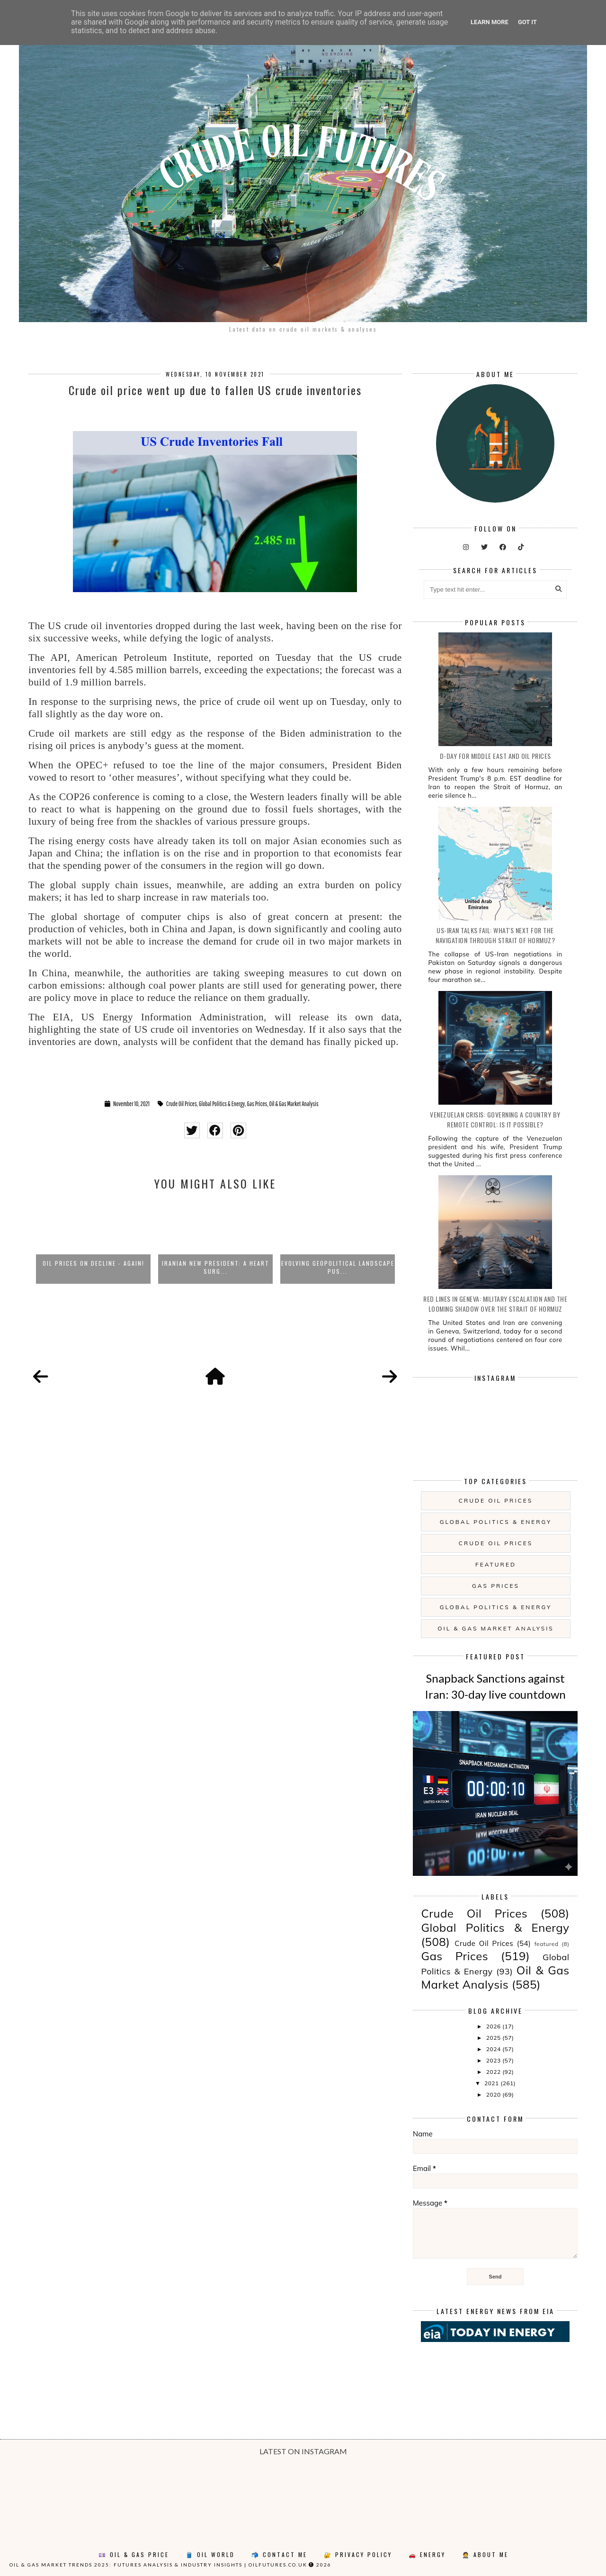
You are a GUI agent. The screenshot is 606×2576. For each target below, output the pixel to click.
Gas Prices (257, 1104)
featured (495, 1564)
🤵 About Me (485, 2554)
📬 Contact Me (279, 2554)
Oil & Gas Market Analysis (294, 1104)
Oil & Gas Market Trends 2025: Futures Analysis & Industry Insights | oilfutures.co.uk (158, 2564)
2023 (494, 2060)
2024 (494, 2049)
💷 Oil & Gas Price (133, 2554)
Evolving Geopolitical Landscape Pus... (337, 1267)
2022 (494, 2071)
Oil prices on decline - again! (93, 1263)
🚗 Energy (427, 2554)
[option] (93, 1241)
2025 (494, 2037)
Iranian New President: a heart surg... (215, 1267)
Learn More (489, 22)
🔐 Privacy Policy (358, 2554)
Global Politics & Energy (222, 1104)
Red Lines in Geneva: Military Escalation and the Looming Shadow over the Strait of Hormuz (495, 1304)
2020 (494, 2094)
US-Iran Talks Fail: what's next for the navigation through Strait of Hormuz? (495, 935)
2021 (492, 2083)
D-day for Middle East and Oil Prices (495, 756)
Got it (527, 22)
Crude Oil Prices (181, 1104)
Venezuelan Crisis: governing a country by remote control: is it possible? (495, 1119)
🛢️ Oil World (210, 2554)
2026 (494, 2026)
